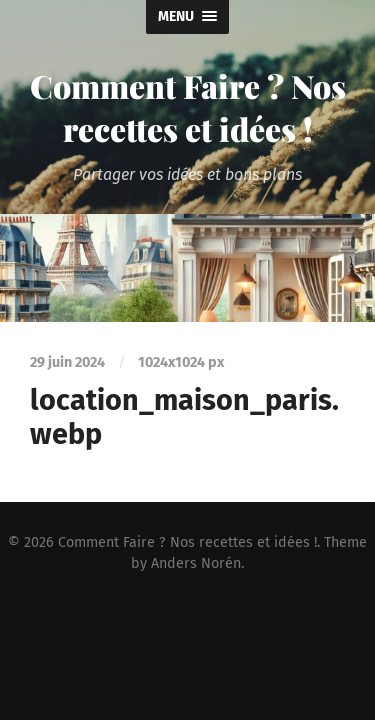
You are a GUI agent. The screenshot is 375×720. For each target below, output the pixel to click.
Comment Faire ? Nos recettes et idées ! (188, 107)
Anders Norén (196, 563)
